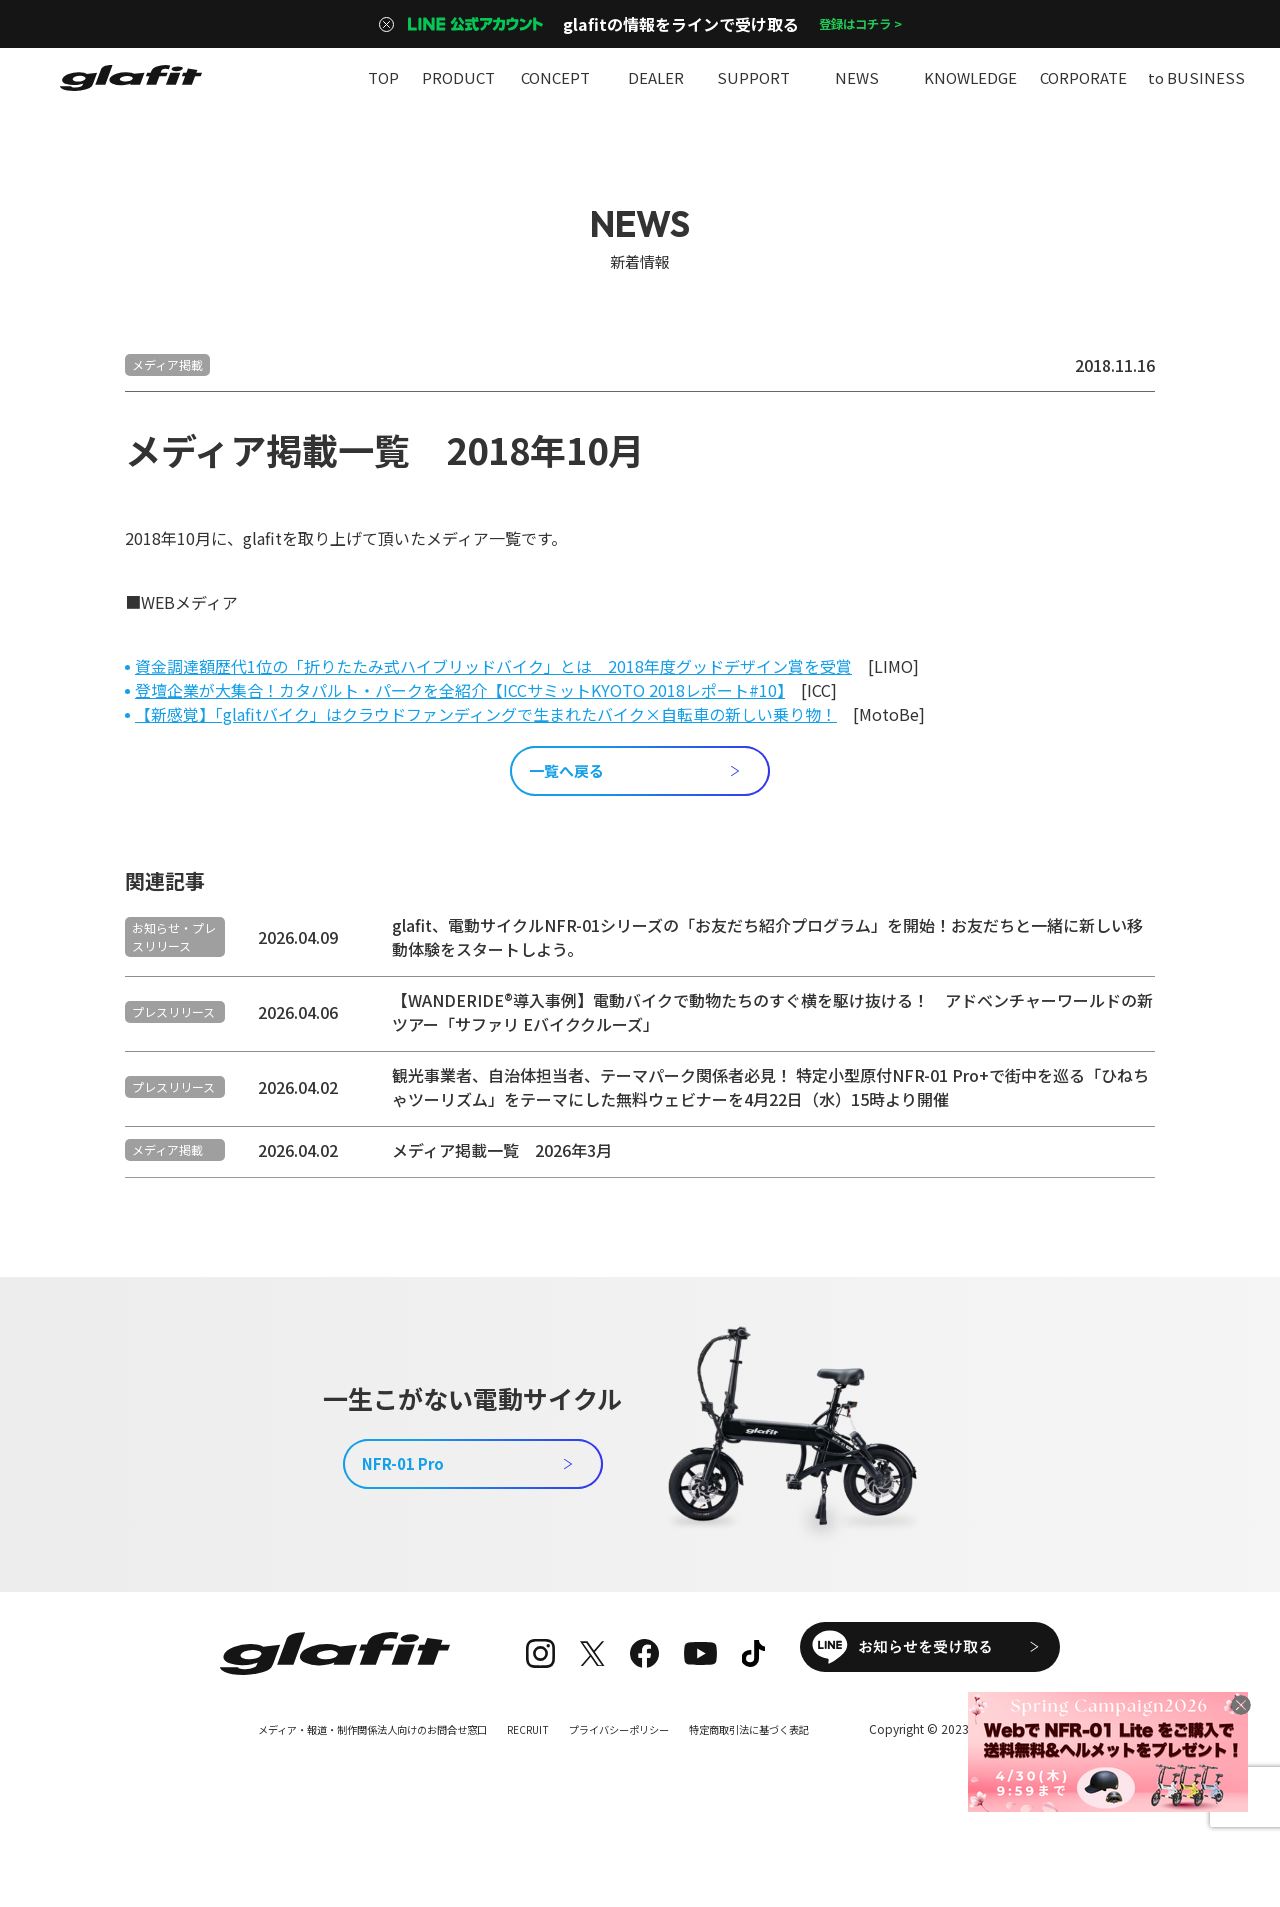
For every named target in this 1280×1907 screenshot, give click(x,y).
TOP (383, 77)
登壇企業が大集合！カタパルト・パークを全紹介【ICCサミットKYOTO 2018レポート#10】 (460, 690)
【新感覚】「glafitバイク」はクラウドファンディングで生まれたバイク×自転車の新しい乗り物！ (486, 714)
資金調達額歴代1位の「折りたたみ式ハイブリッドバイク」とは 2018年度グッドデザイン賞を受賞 (493, 666)
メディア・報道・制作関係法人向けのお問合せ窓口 (347, 1787)
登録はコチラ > (860, 24)
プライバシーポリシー (634, 1787)
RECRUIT (529, 1787)
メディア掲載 (167, 364)
